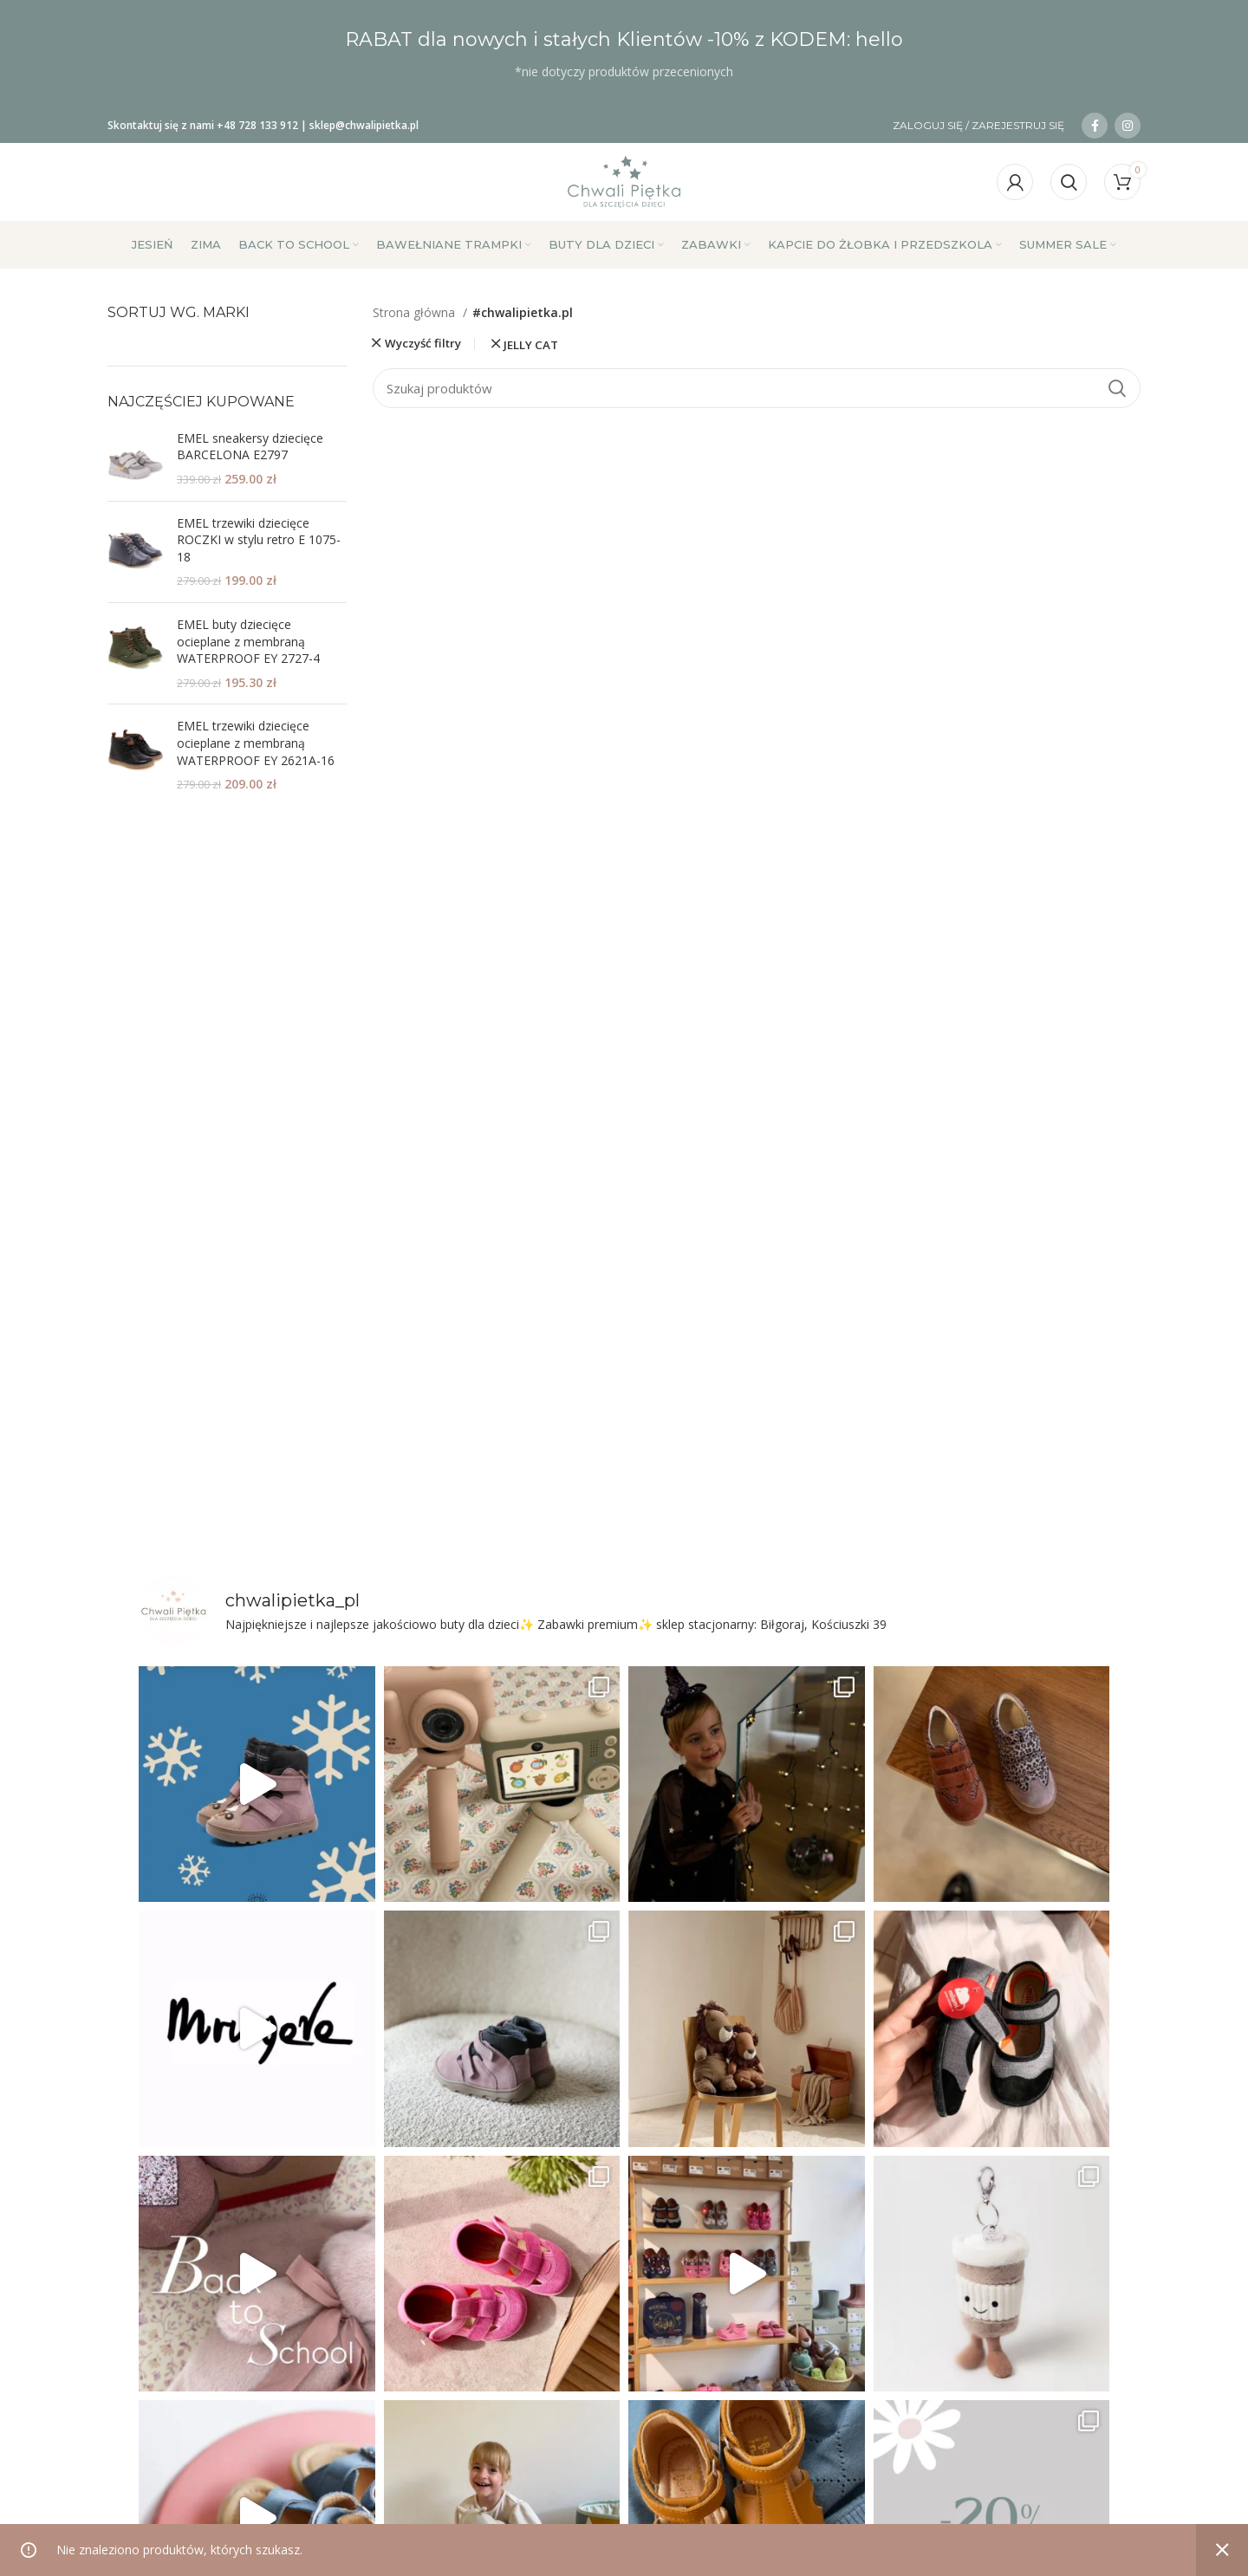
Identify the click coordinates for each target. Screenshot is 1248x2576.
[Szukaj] (1068, 182)
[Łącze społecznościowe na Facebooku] (1095, 126)
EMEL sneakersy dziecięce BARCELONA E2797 (250, 447)
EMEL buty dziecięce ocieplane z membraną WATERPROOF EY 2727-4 (248, 641)
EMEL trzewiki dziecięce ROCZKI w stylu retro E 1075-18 (259, 540)
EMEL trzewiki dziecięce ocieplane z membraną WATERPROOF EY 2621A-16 (256, 742)
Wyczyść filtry (423, 343)
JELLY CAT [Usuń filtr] (531, 345)
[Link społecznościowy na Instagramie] (1128, 126)
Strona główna (415, 312)
